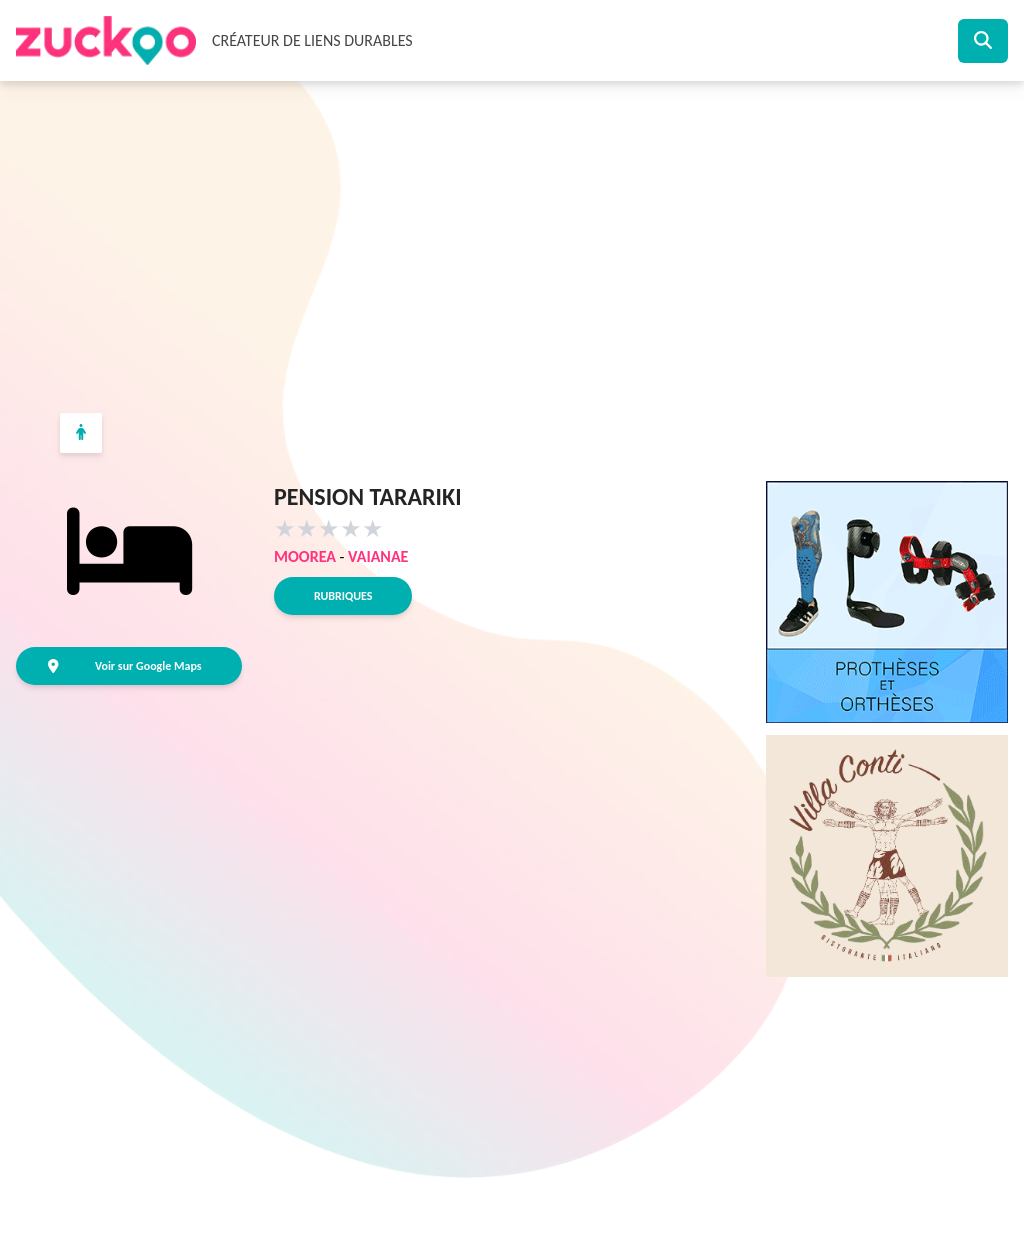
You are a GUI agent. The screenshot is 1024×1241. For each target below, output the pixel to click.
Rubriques (343, 596)
